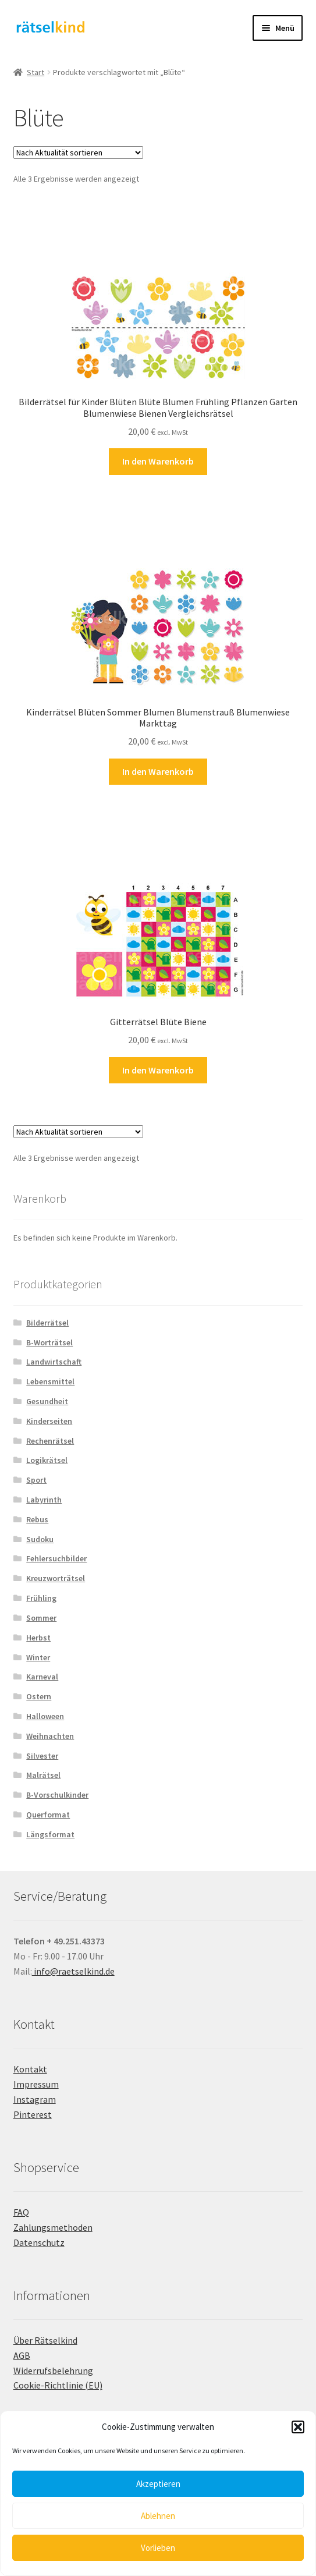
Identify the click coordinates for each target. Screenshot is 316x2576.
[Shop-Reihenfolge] (78, 152)
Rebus (37, 1519)
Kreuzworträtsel (55, 1578)
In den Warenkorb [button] (158, 461)
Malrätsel (43, 1775)
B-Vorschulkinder (57, 1795)
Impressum (36, 2084)
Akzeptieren (158, 2483)
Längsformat (50, 1834)
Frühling (41, 1598)
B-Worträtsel (49, 1342)
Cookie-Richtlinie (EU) (57, 2385)
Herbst (38, 1637)
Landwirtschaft (53, 1361)
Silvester (42, 1756)
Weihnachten (50, 1736)
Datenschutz (39, 2242)
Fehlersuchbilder (56, 1558)
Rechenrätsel (50, 1441)
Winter (38, 1657)
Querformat (48, 1814)
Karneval (42, 1676)
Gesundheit (47, 1401)
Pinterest (32, 2114)
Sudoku (40, 1539)
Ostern (38, 1696)
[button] (298, 2427)
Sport (36, 1480)
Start (35, 72)
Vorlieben (158, 2547)
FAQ (21, 2212)
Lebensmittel (50, 1381)
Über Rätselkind (45, 2340)
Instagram (34, 2099)
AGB (21, 2355)
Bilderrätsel (47, 1322)
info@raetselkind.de (73, 1971)
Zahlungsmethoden (53, 2227)
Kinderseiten (49, 1421)
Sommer (41, 1618)
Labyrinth (44, 1499)
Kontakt (30, 2069)
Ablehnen (158, 2515)
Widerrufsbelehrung (53, 2370)
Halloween (45, 1716)
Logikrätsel (47, 1460)
